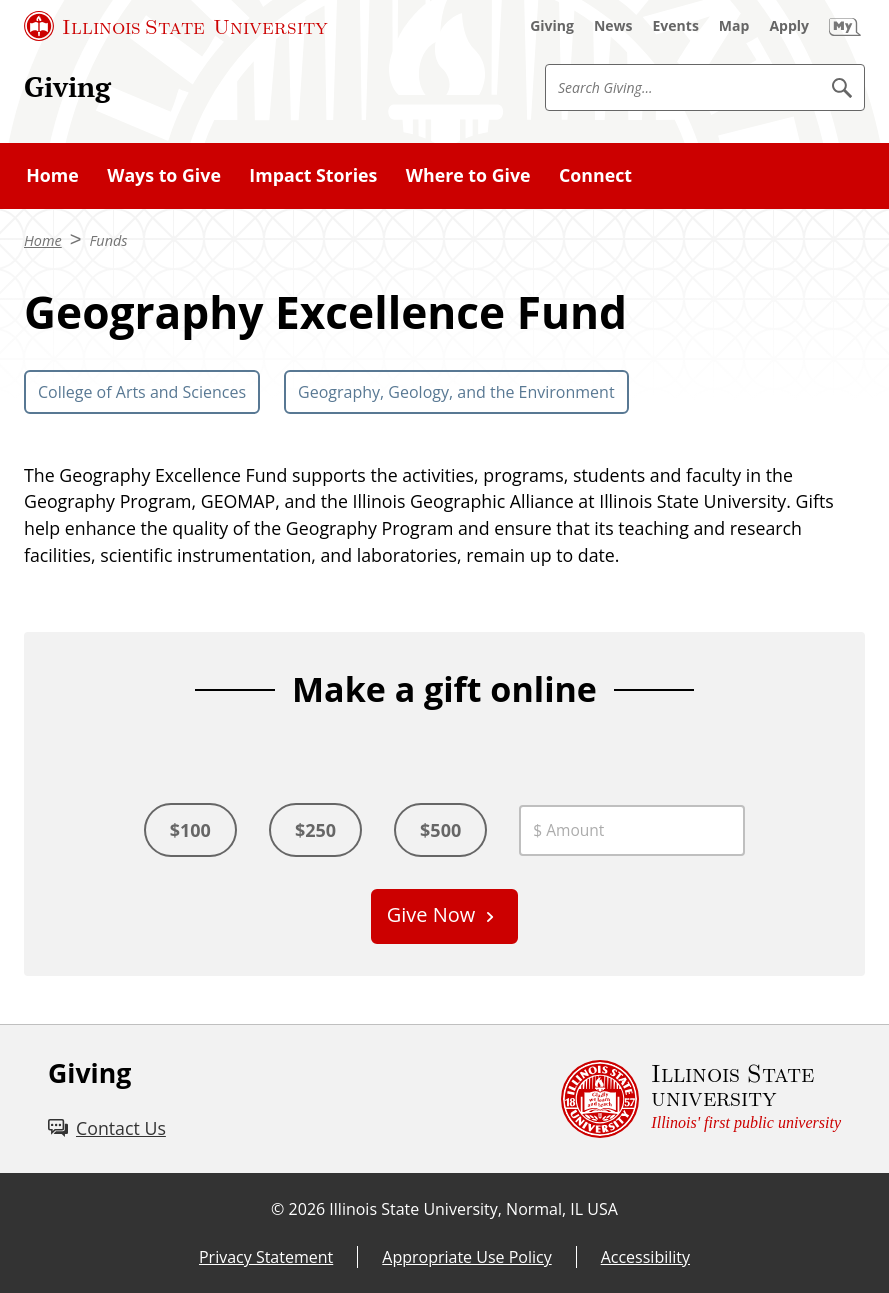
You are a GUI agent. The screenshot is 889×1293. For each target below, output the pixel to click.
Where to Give (468, 175)
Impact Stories (313, 175)
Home (52, 175)
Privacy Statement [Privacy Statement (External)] (266, 1257)
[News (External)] (613, 26)
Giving (67, 86)
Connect (595, 175)
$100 (190, 830)
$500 (440, 830)
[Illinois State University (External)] (176, 26)
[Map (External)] (734, 26)
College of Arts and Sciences (142, 392)
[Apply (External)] (789, 26)
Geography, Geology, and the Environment (456, 392)
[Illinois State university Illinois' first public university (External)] (701, 1099)
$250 (315, 830)
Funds (108, 240)
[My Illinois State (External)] (845, 26)
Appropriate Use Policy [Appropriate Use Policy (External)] (466, 1257)
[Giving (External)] (552, 26)
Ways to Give (164, 175)
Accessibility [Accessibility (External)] (645, 1257)
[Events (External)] (676, 26)
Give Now (431, 914)
